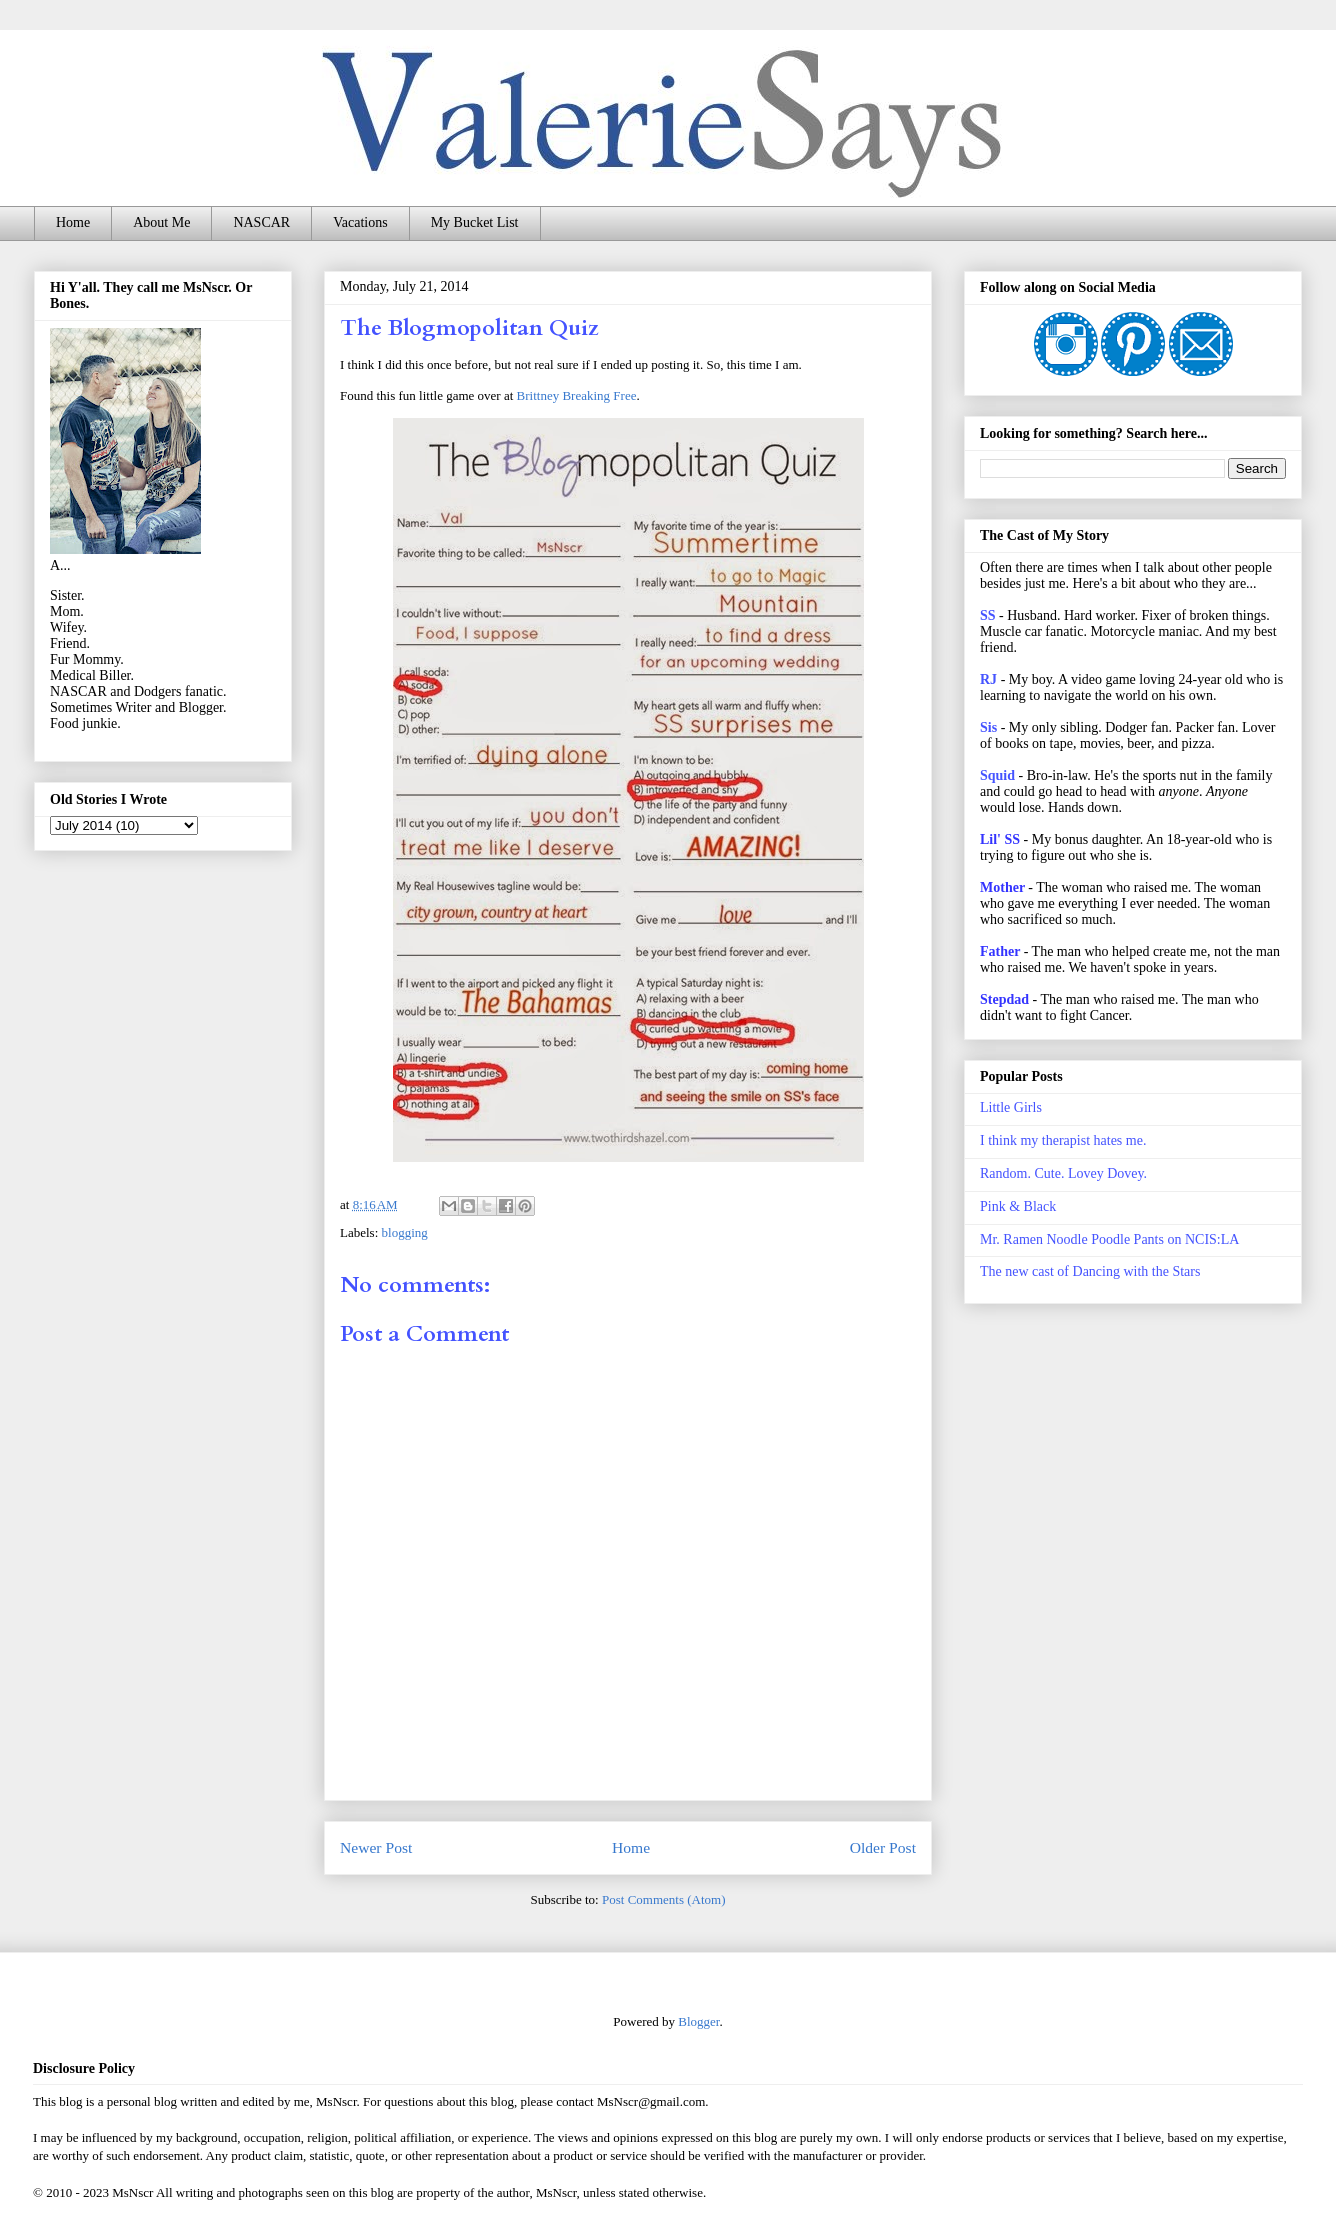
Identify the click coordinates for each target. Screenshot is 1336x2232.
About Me (161, 222)
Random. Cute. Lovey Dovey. (1063, 1173)
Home (73, 222)
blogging (405, 1232)
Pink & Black (1018, 1206)
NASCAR (261, 222)
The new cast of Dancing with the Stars (1090, 1271)
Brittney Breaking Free (577, 395)
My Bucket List (475, 222)
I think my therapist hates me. (1063, 1140)
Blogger (698, 2021)
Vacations (360, 222)
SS (988, 615)
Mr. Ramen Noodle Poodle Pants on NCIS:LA (1109, 1239)
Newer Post (376, 1847)
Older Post (883, 1847)
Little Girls (1011, 1107)
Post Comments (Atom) (664, 1899)
